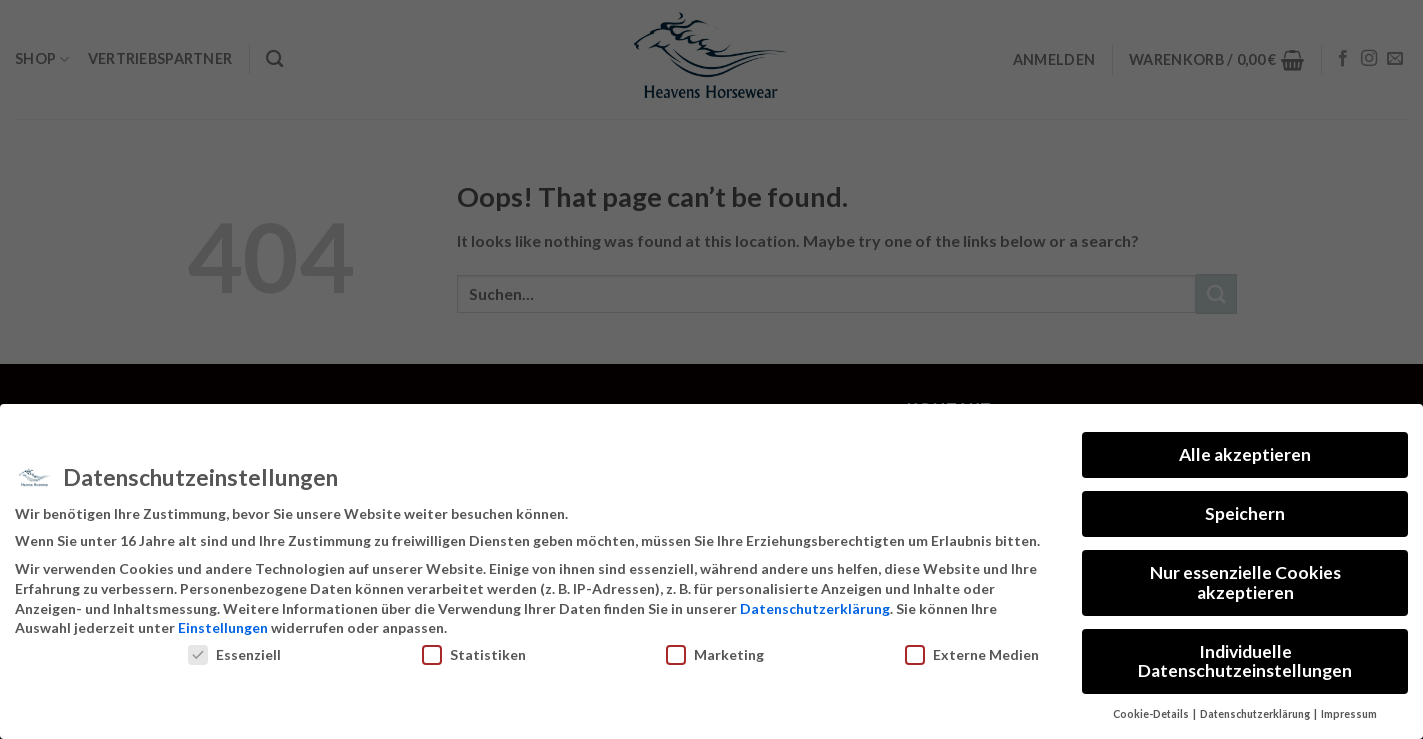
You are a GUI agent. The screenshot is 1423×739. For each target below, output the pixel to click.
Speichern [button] (1245, 513)
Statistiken (474, 654)
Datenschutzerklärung (815, 608)
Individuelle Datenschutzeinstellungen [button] (1245, 661)
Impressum (1349, 714)
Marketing (715, 654)
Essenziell (234, 654)
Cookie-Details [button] (1152, 714)
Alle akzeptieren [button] (1245, 454)
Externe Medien (972, 654)
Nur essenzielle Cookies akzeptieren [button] (1245, 582)
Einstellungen (223, 627)
